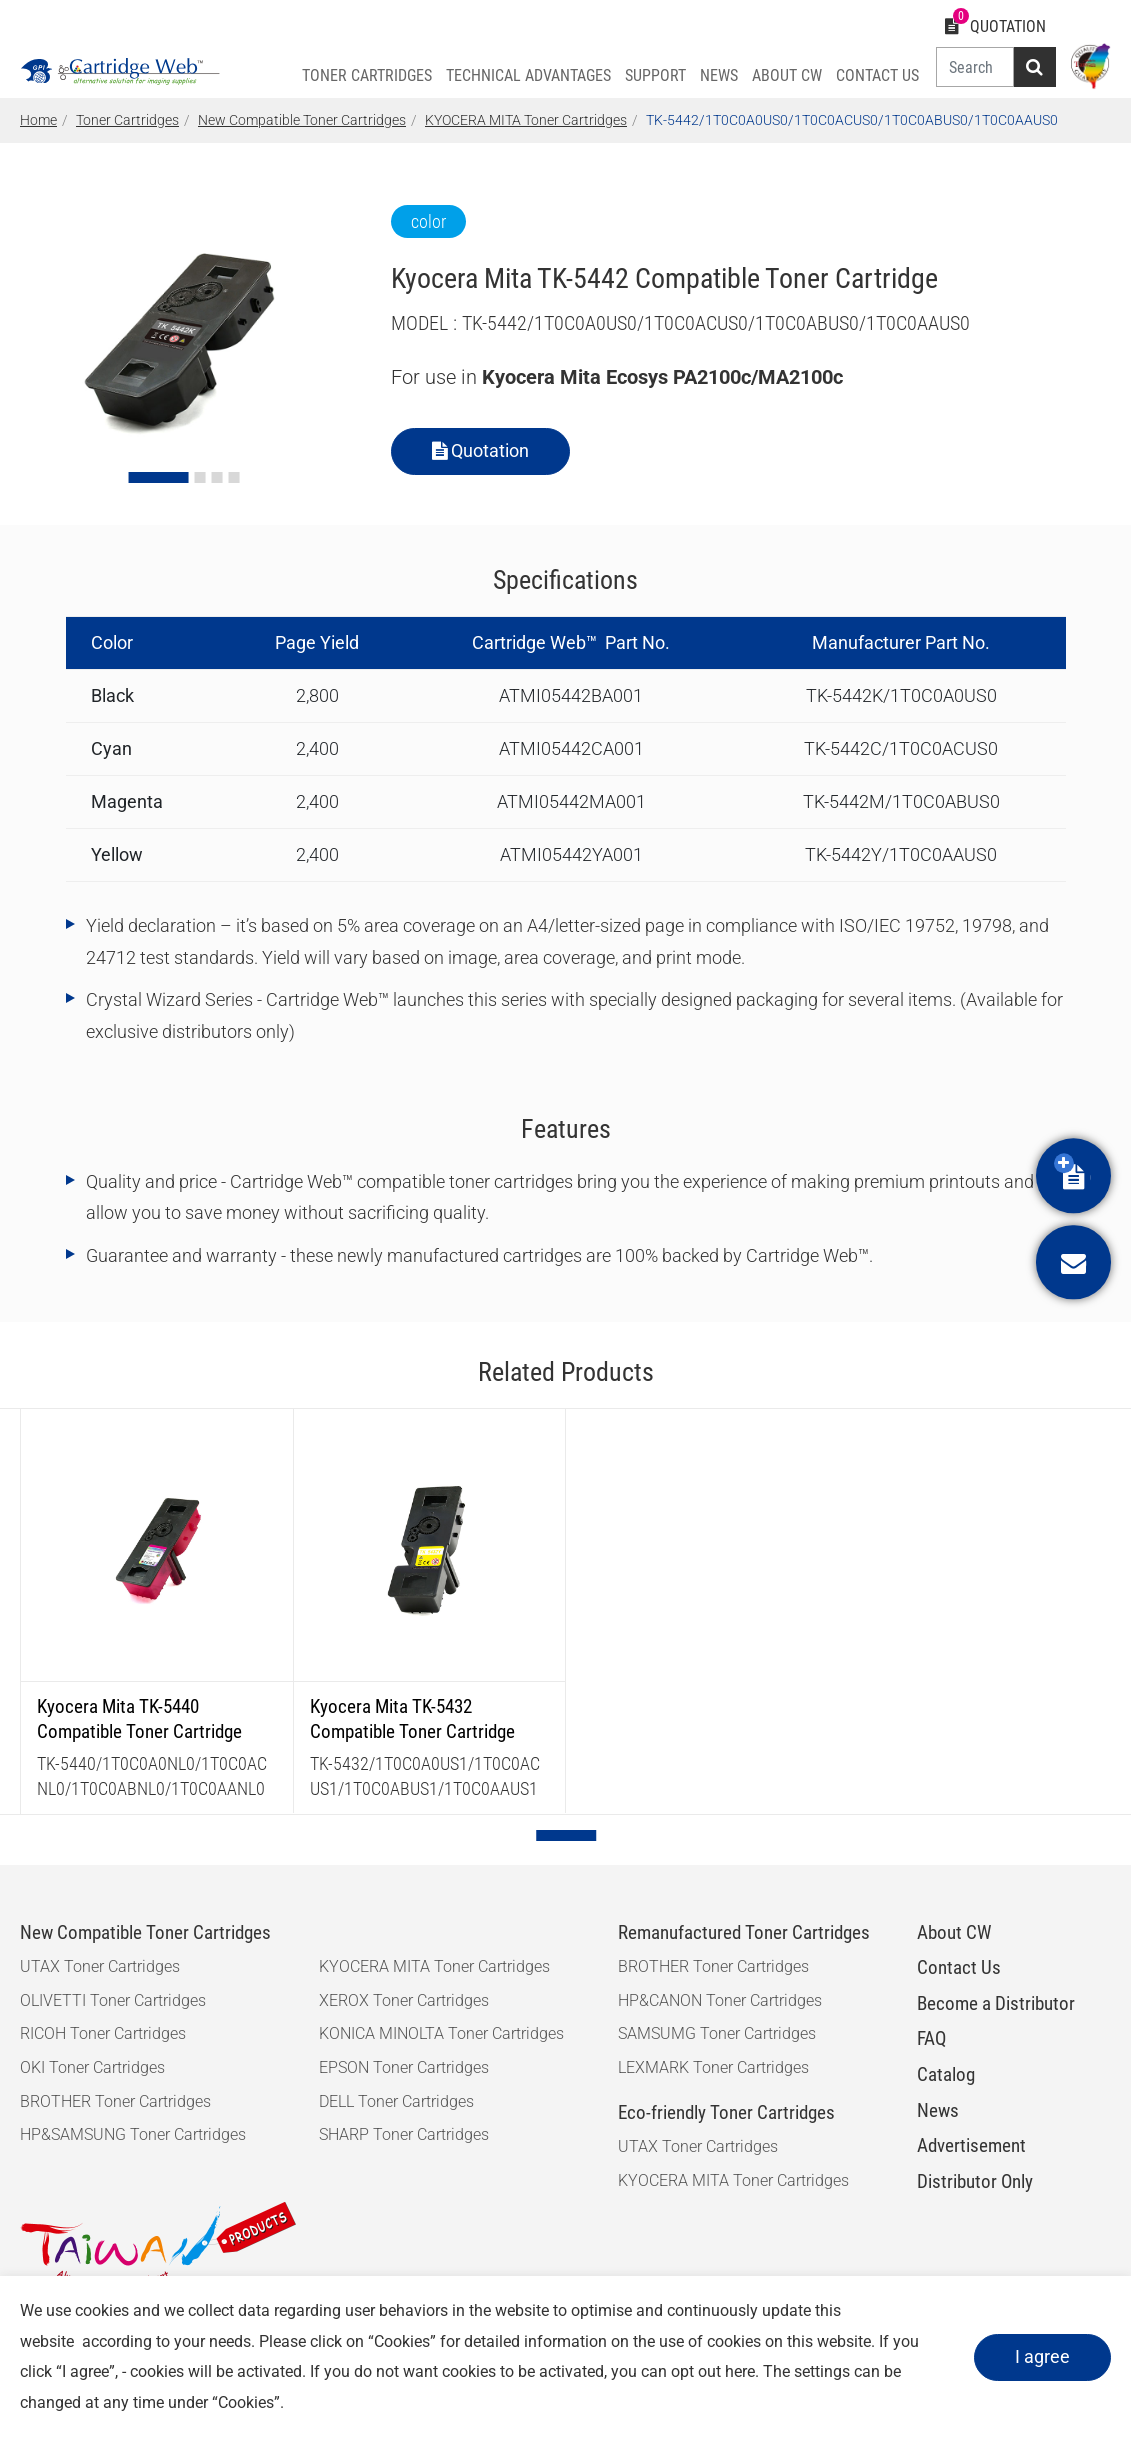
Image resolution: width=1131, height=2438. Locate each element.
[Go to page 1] (566, 1835)
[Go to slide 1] (158, 477)
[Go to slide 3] (216, 477)
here (740, 2371)
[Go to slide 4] (233, 477)
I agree (1042, 2356)
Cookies (402, 2341)
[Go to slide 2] (199, 477)
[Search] (975, 67)
